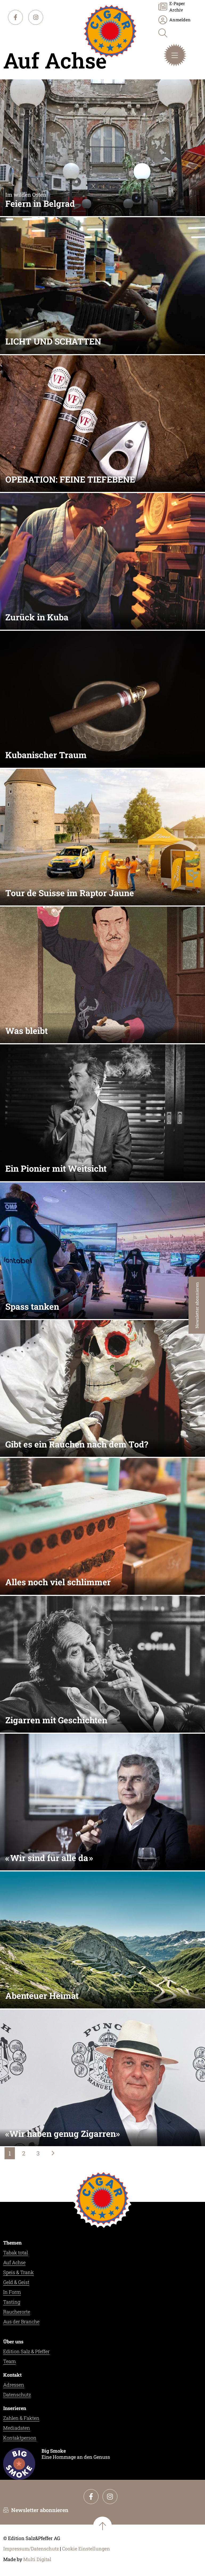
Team (9, 2361)
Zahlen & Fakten (21, 2418)
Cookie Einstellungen (86, 2549)
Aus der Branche (21, 2321)
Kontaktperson (19, 2438)
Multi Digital (37, 2559)
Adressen (13, 2384)
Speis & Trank (18, 2272)
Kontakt (12, 2375)
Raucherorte (16, 2311)
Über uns (13, 2341)
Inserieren (14, 2408)
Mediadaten (16, 2428)
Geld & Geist (16, 2282)
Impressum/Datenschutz (31, 2548)
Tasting (11, 2302)
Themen (12, 2242)
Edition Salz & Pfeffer (26, 2351)
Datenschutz (17, 2394)
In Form (12, 2292)
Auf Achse (14, 2262)
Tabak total (15, 2252)
